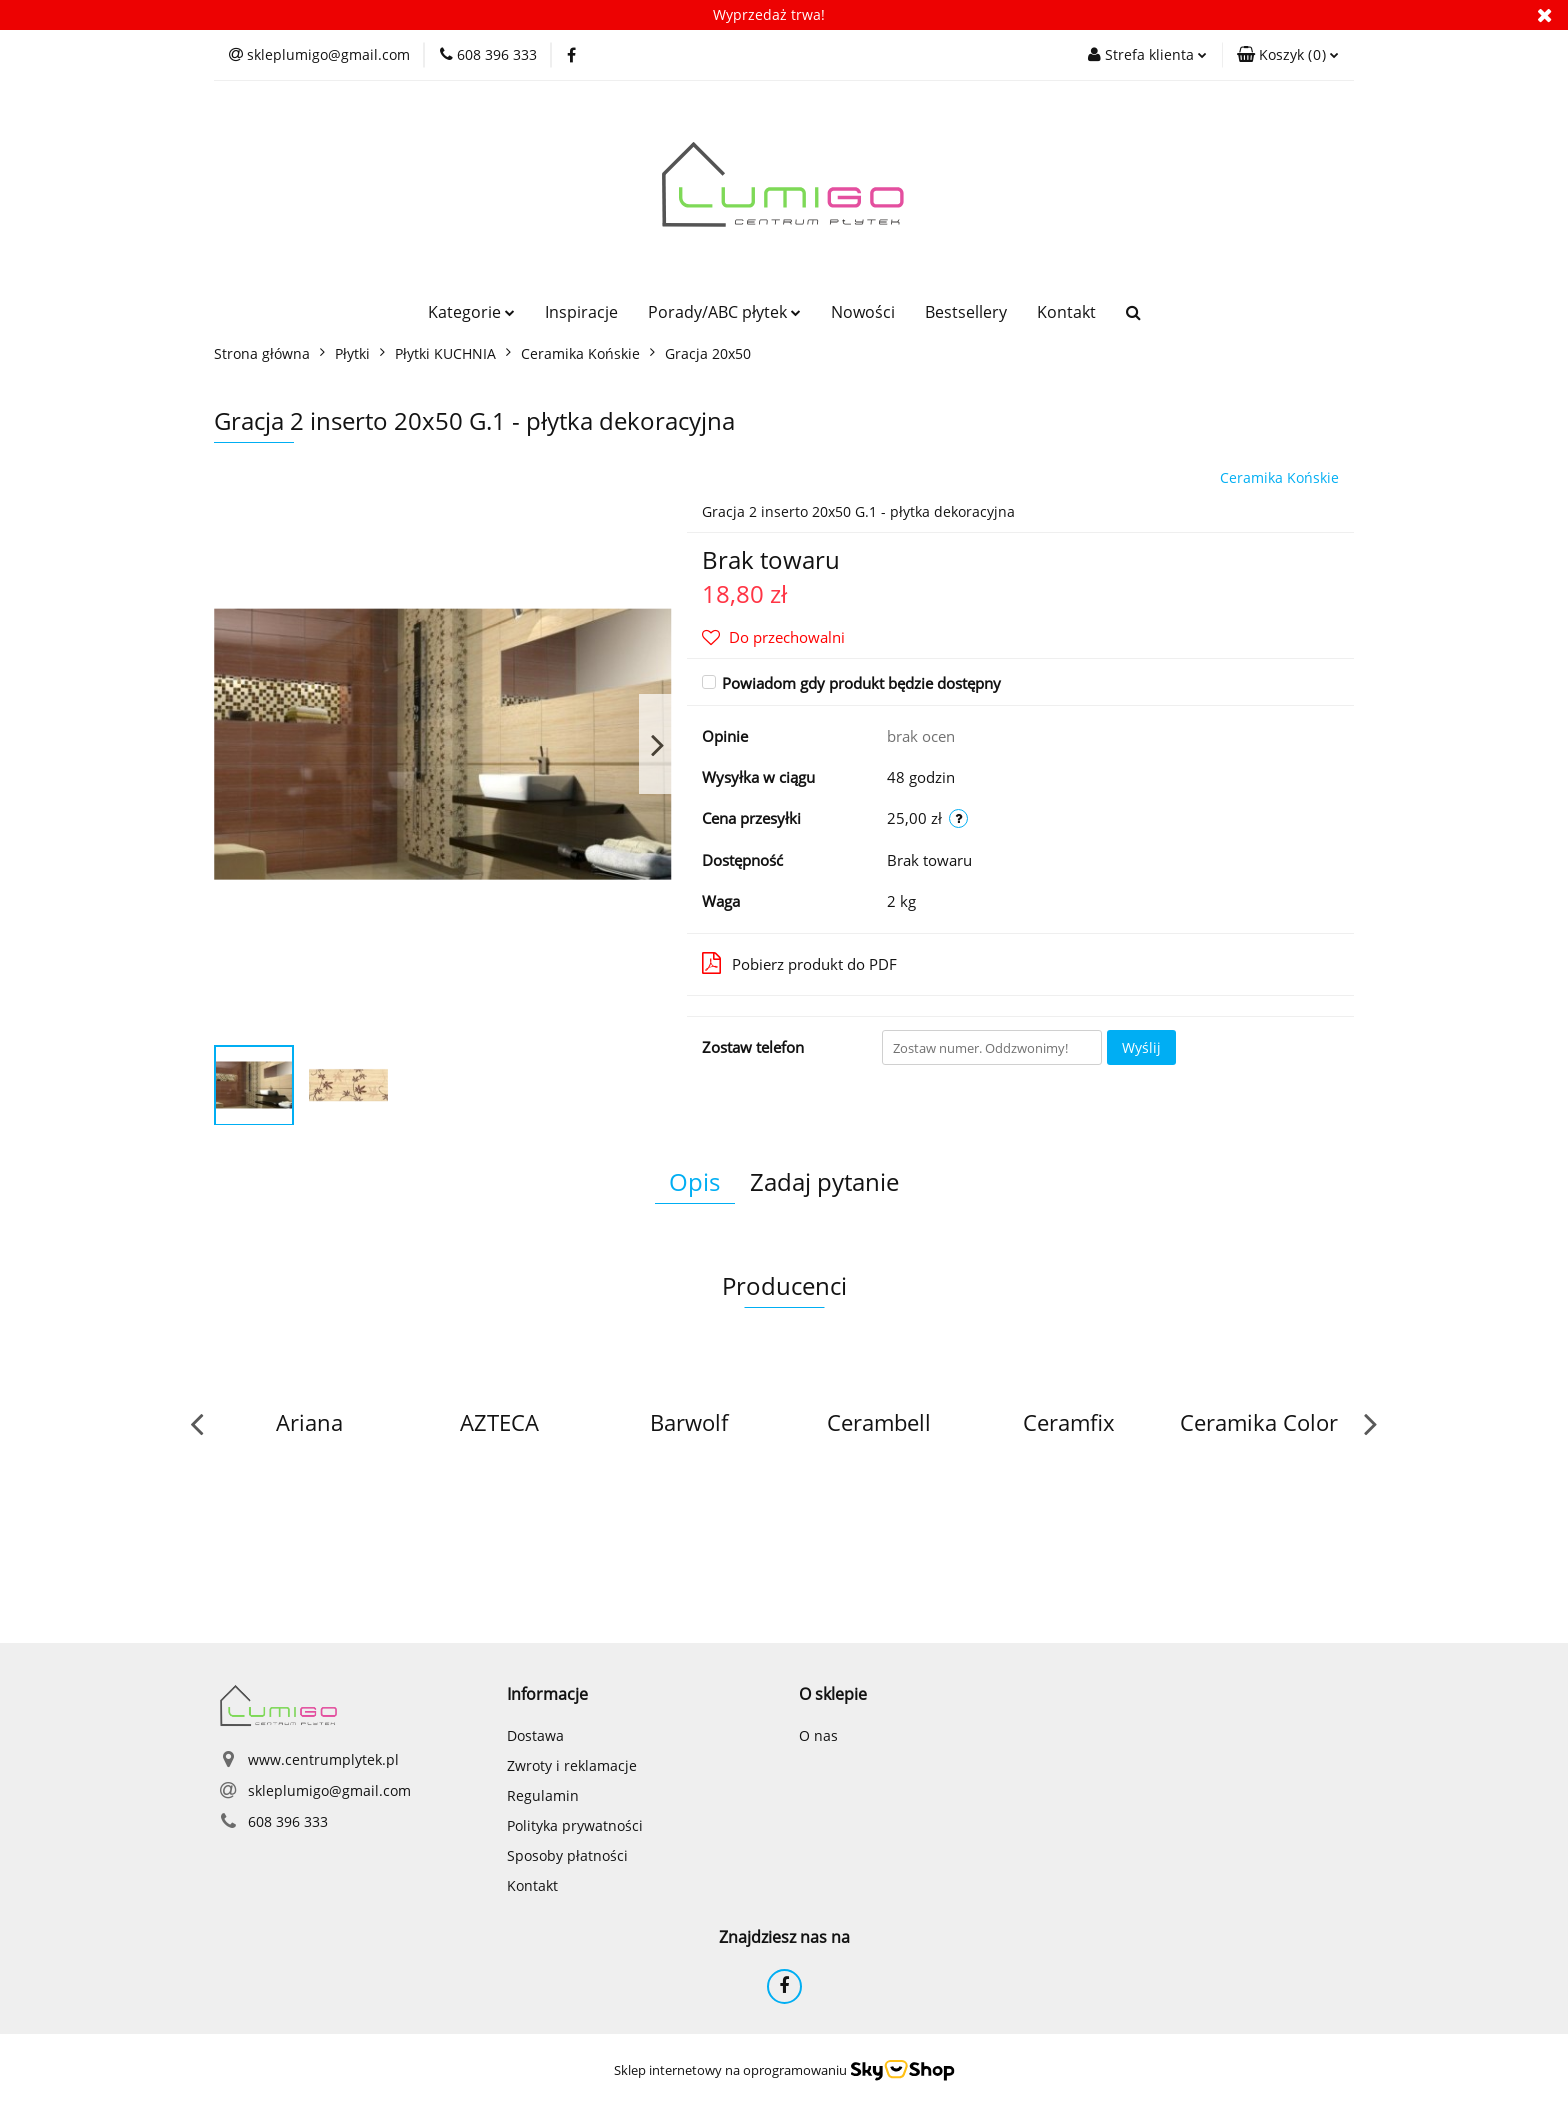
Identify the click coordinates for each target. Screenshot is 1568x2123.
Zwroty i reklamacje (572, 1765)
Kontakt (1066, 312)
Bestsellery (966, 312)
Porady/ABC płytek (724, 312)
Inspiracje (581, 312)
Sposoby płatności (567, 1855)
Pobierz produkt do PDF (799, 963)
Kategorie (471, 312)
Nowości (863, 312)
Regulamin (543, 1795)
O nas (818, 1735)
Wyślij (1141, 1047)
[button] (1288, 55)
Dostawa (535, 1735)
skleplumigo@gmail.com (329, 1790)
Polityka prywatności (575, 1825)
